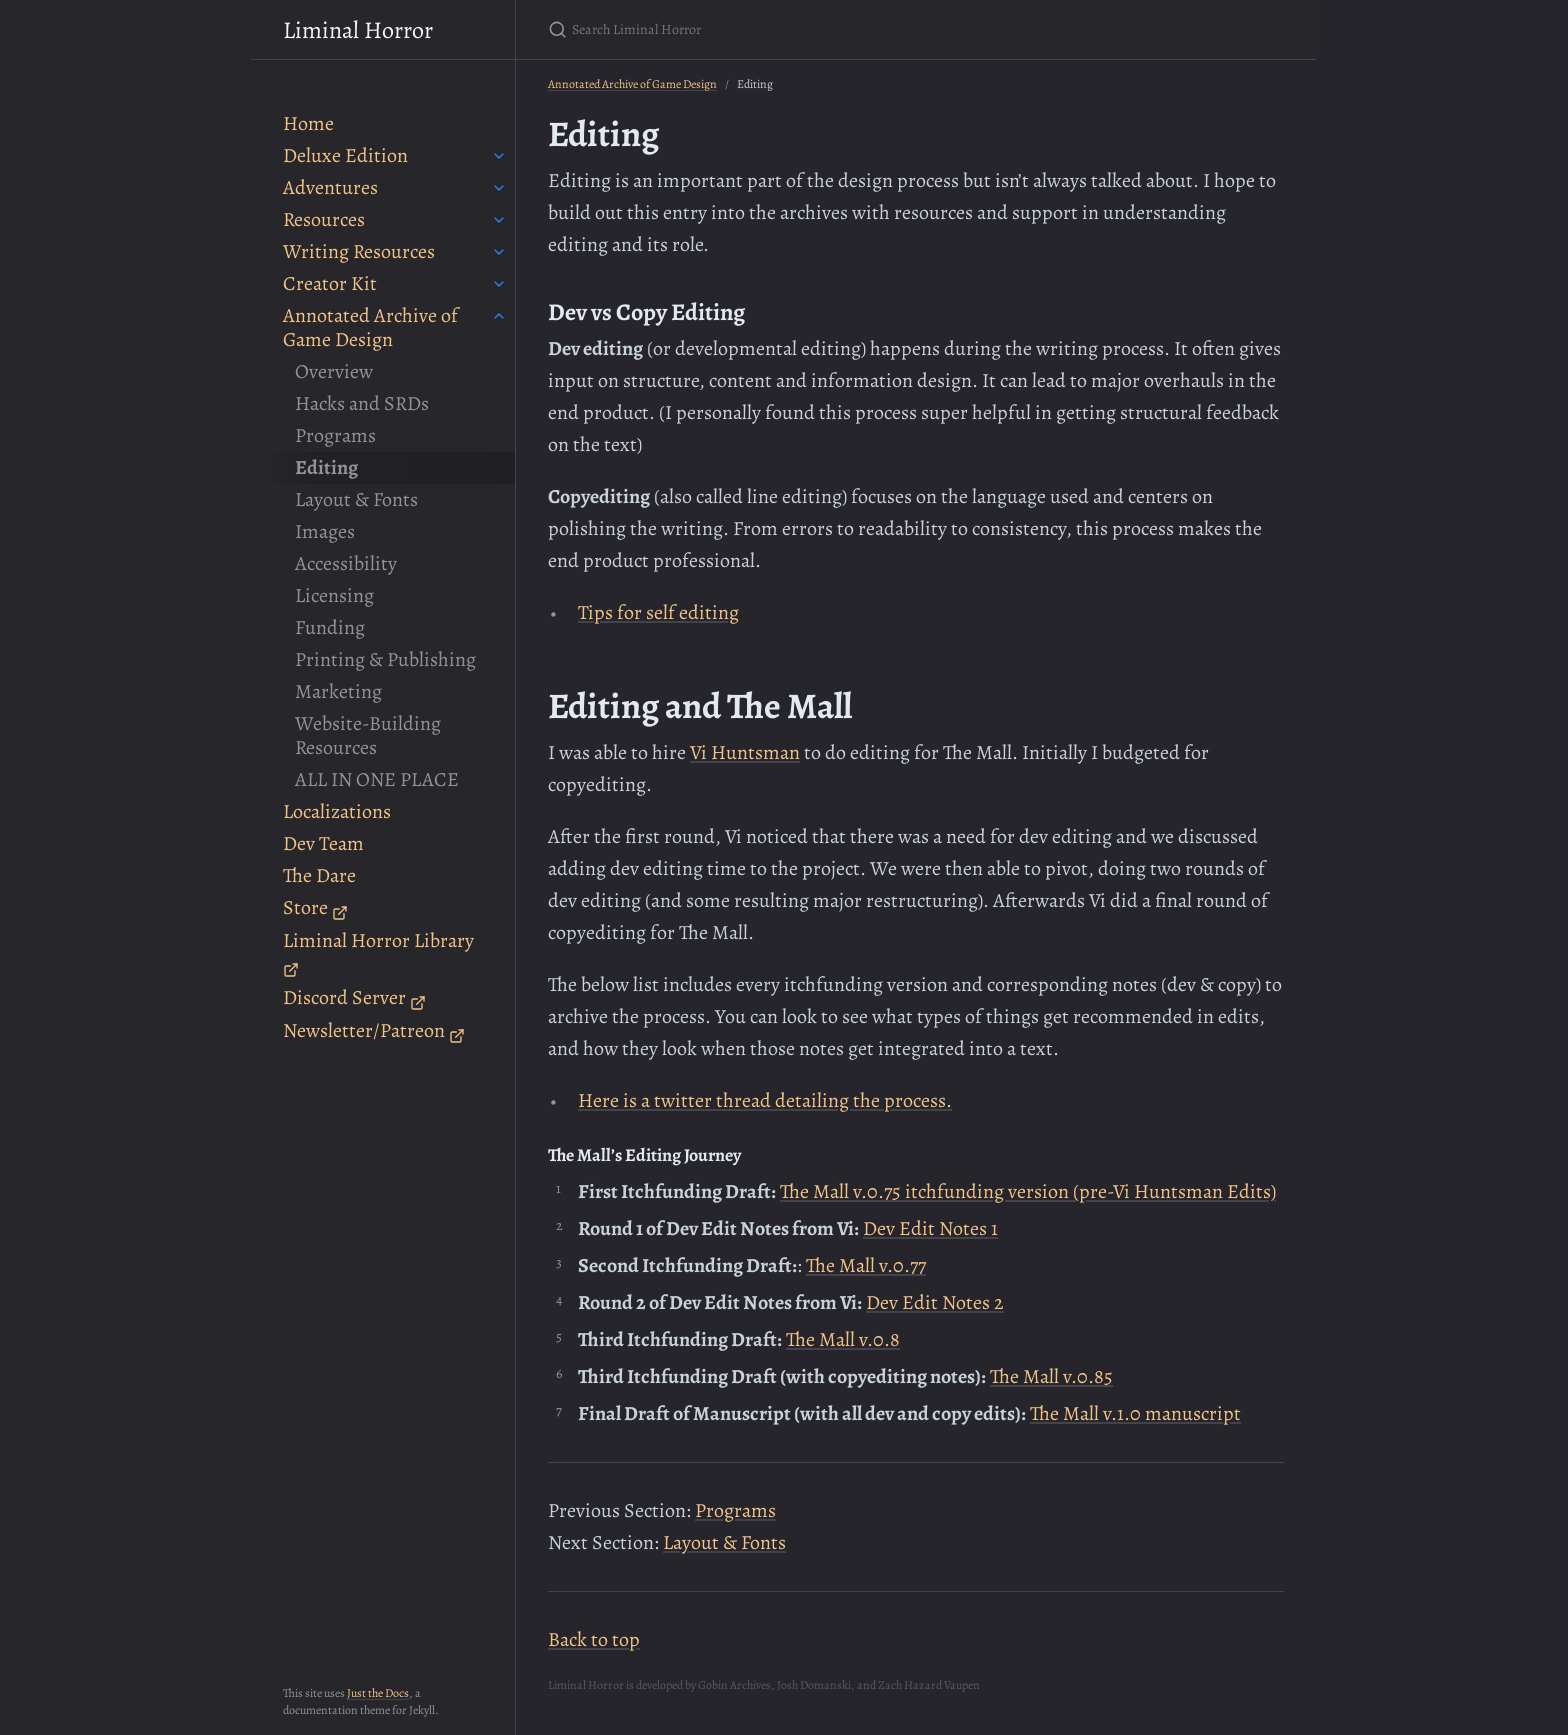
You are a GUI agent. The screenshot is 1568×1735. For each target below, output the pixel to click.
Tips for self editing (658, 612)
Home (308, 123)
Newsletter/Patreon (374, 1030)
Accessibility (346, 563)
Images (325, 531)
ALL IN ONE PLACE (377, 779)
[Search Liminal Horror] (784, 29)
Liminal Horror (358, 30)
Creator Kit (330, 283)
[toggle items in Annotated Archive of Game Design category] (499, 316)
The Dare (319, 875)
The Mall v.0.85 (1051, 1376)
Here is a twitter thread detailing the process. (765, 1100)
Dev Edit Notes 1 (930, 1228)
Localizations (337, 811)
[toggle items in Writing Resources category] (499, 252)
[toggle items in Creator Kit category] (499, 284)
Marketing (338, 691)
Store (315, 907)
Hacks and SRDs (362, 403)
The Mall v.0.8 (843, 1339)
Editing (326, 467)
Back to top (594, 1639)
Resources (324, 219)
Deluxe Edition (345, 155)
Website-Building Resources (368, 735)
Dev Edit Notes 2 (935, 1302)
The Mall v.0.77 (866, 1265)
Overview (334, 371)
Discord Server (354, 997)
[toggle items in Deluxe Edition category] (499, 156)
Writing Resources (359, 251)
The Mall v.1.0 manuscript (1135, 1413)
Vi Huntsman (745, 752)
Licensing (334, 595)
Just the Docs (378, 1693)
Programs (335, 435)
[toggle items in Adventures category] (499, 188)
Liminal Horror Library (378, 952)
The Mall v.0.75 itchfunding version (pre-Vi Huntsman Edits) (1028, 1191)
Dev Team (323, 843)
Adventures (330, 187)
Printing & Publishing (385, 659)
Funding (330, 627)
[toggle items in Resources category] (499, 220)
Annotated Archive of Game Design (370, 327)
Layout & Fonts (356, 499)
